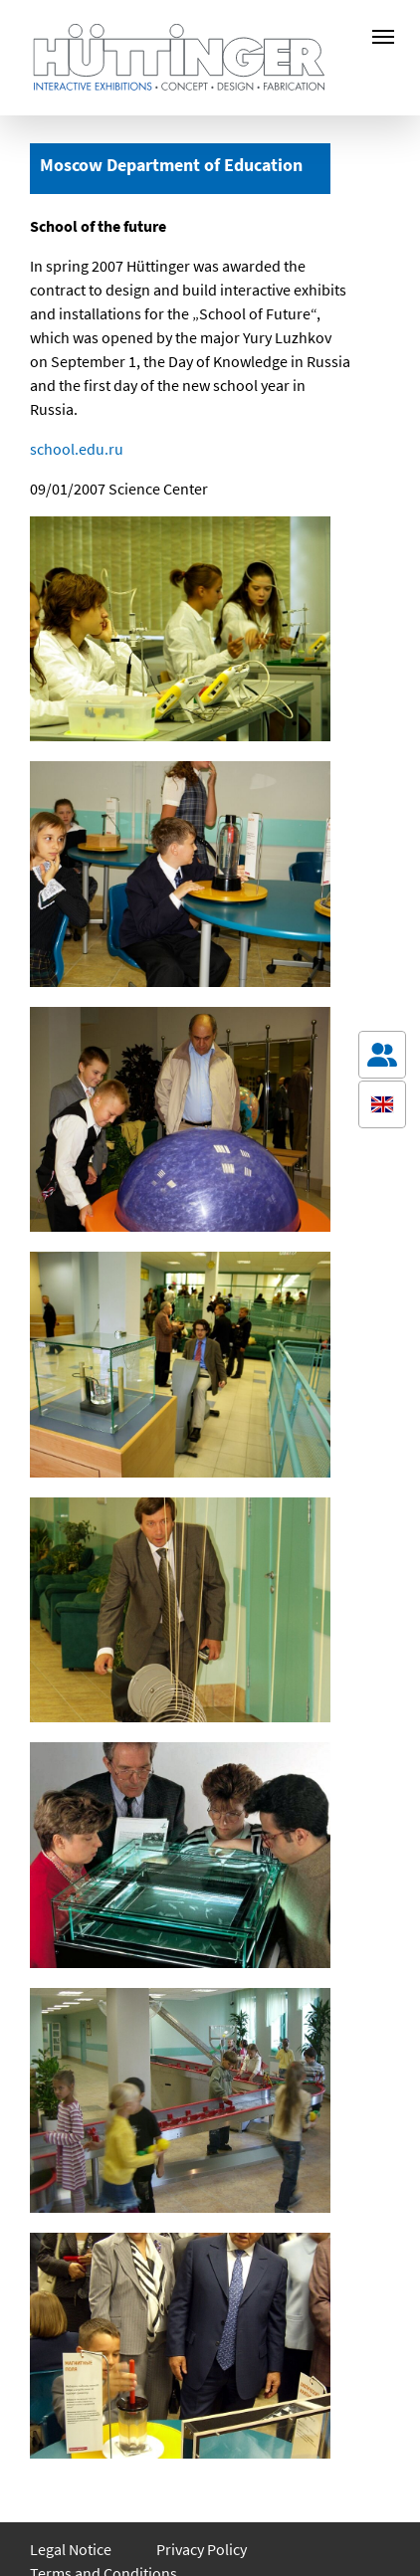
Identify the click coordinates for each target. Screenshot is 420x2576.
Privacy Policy (201, 2549)
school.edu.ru (76, 449)
